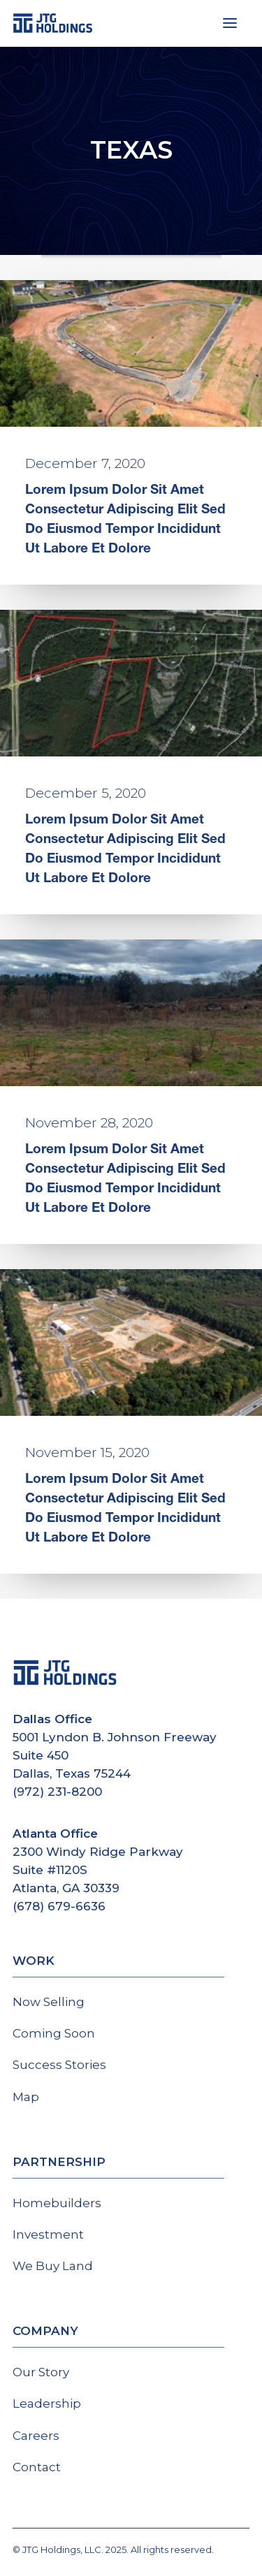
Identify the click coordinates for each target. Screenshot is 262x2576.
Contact (37, 2467)
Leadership (47, 2403)
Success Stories (59, 2065)
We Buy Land (53, 2266)
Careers (36, 2436)
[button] (230, 23)
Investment (48, 2234)
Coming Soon (54, 2033)
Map (26, 2097)
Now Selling (49, 2002)
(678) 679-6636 (59, 1906)
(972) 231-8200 (57, 1792)
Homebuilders (57, 2203)
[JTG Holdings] (53, 23)
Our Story (41, 2372)
